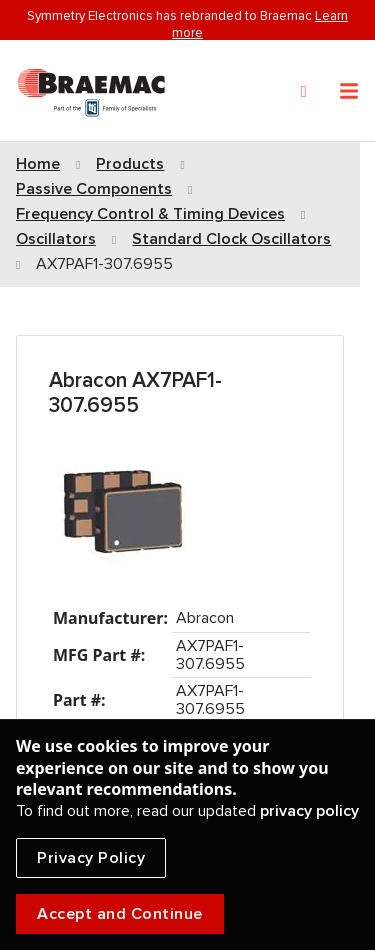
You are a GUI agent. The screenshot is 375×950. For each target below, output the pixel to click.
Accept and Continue (120, 914)
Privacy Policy (91, 858)
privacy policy (309, 811)
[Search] (304, 92)
